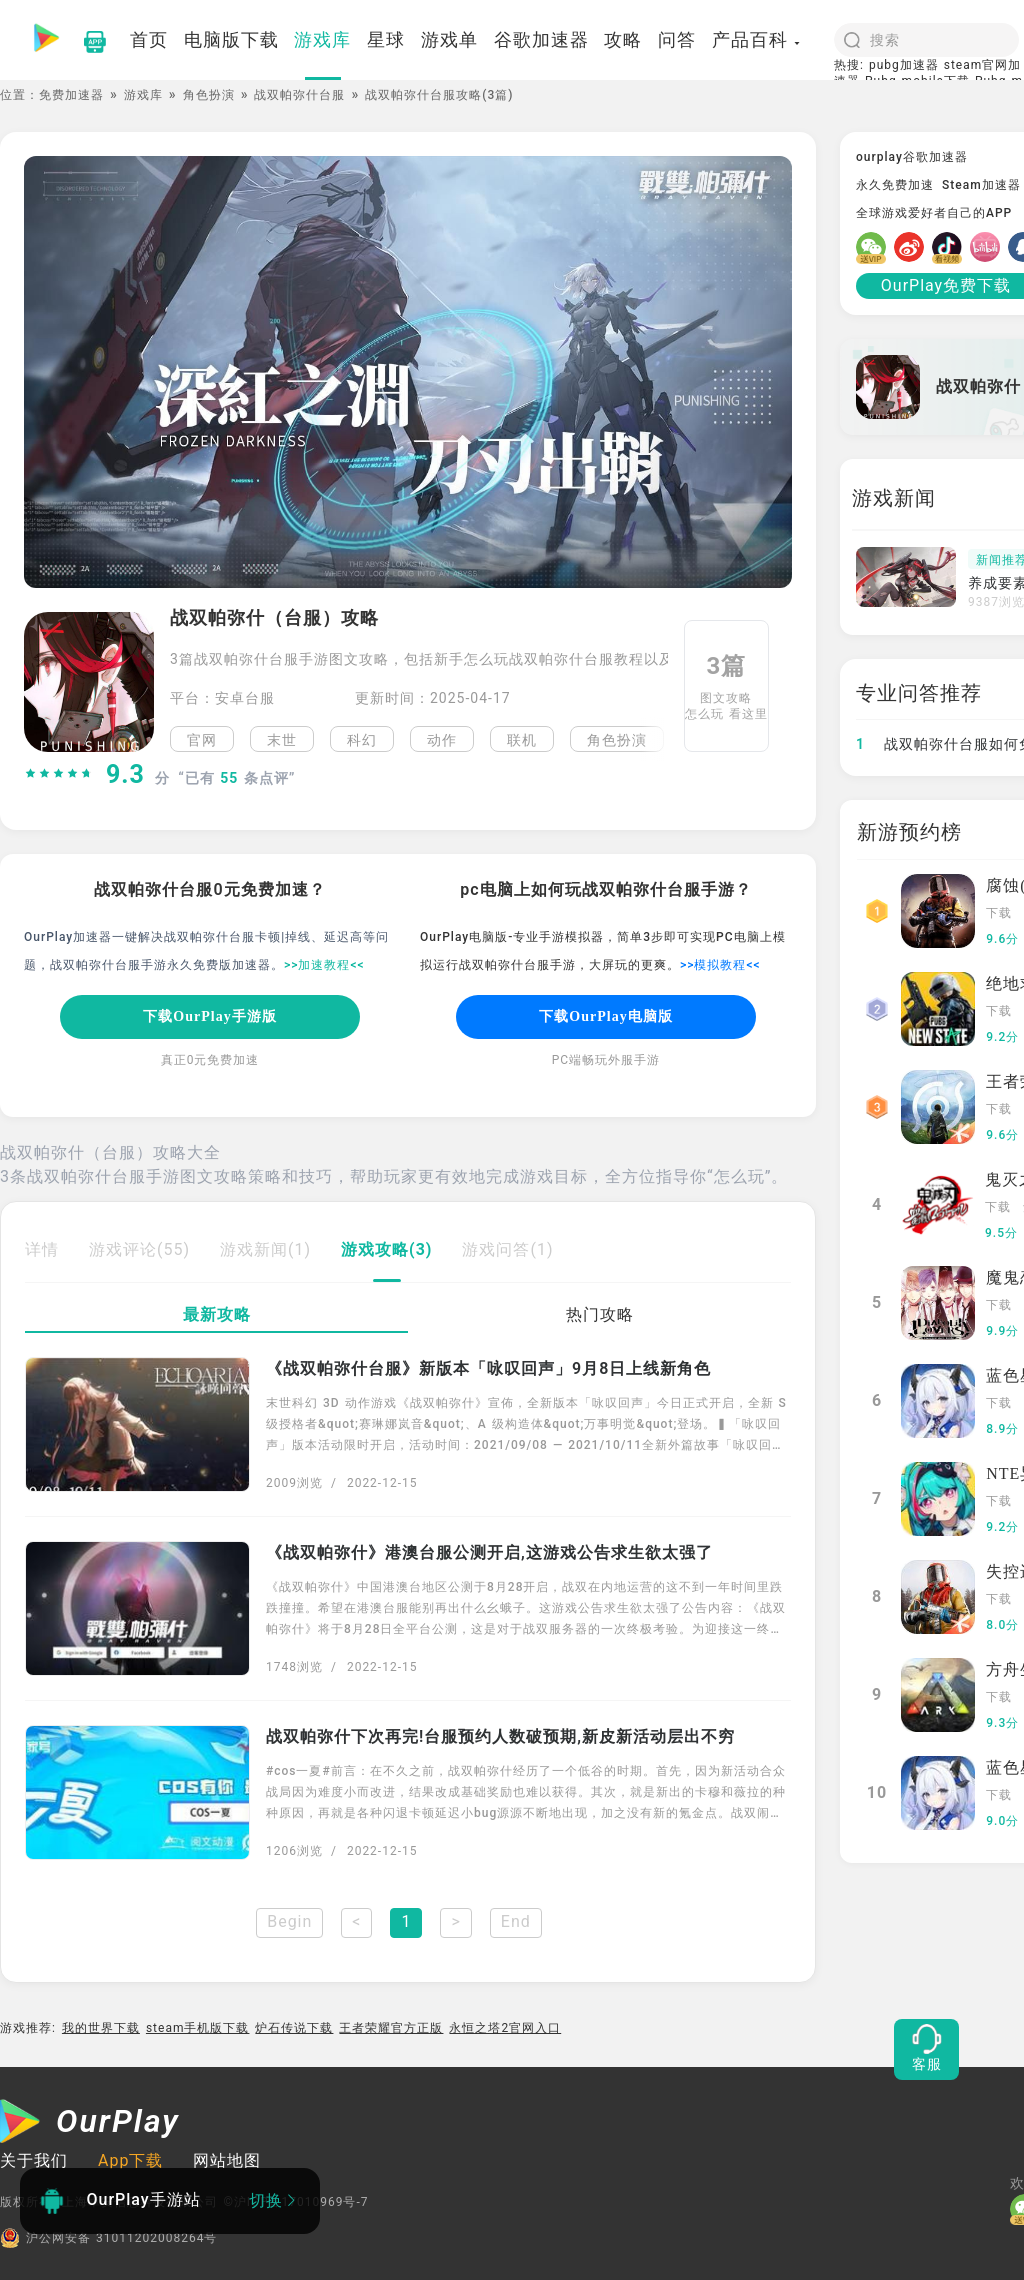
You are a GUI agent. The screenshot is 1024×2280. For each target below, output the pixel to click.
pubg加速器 (904, 65)
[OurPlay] (90, 2124)
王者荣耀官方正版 (391, 2028)
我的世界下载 (101, 2028)
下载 (999, 913)
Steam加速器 (981, 185)
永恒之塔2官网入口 (505, 2028)
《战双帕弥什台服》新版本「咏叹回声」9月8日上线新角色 (488, 1368)
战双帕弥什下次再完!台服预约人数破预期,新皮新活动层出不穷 (500, 1736)
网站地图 (227, 2160)
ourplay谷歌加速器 (912, 157)
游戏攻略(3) (386, 1249)
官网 (202, 740)
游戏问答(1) (507, 1249)
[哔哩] (989, 247)
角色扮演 (209, 95)
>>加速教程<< (324, 965)
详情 (42, 1249)
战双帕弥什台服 (299, 95)
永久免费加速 (895, 185)
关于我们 (34, 2160)
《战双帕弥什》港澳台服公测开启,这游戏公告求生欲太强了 (489, 1552)
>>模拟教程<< (720, 965)
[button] (654, 739)
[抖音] (951, 247)
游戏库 (143, 95)
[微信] (875, 247)
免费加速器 (71, 95)
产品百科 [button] (757, 39)
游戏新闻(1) (265, 1249)
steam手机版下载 (198, 2028)
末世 (282, 740)
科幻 (362, 740)
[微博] (913, 247)
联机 (522, 740)
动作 (442, 740)
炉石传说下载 (294, 2028)
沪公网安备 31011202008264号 (108, 2238)
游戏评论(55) (139, 1249)
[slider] (59, 775)
